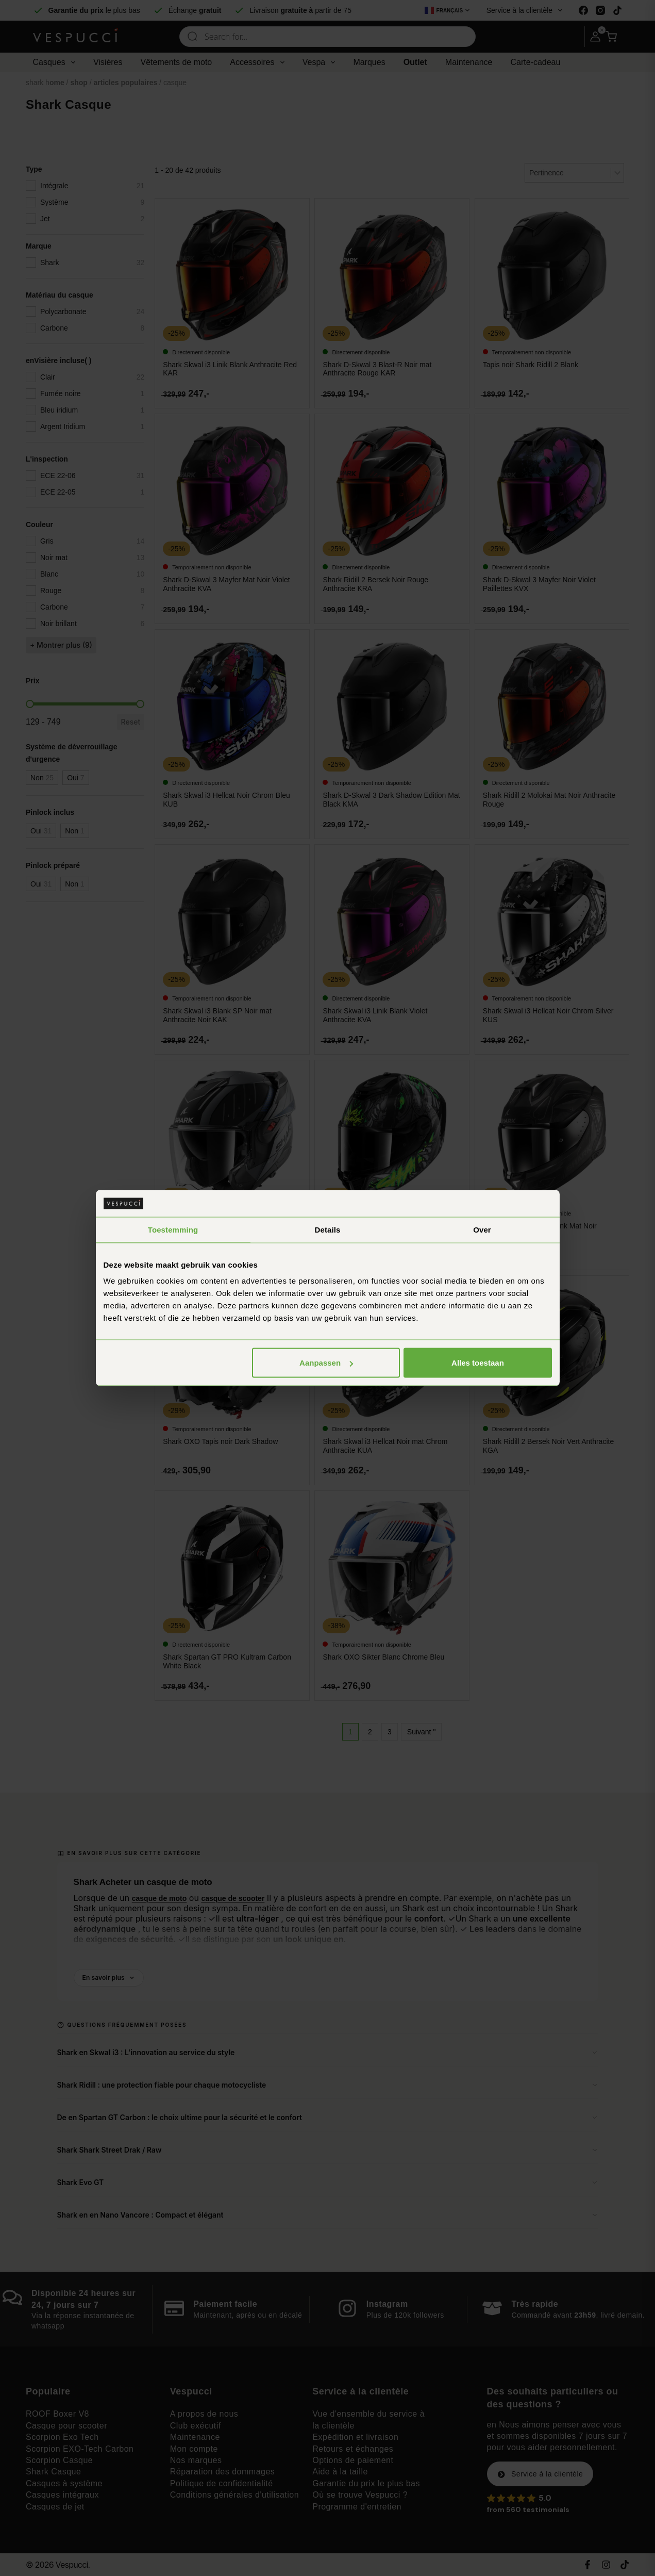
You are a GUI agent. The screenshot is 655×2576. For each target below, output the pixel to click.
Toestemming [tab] (173, 1229)
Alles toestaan (477, 1362)
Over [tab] (482, 1229)
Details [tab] (328, 1229)
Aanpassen (326, 1362)
